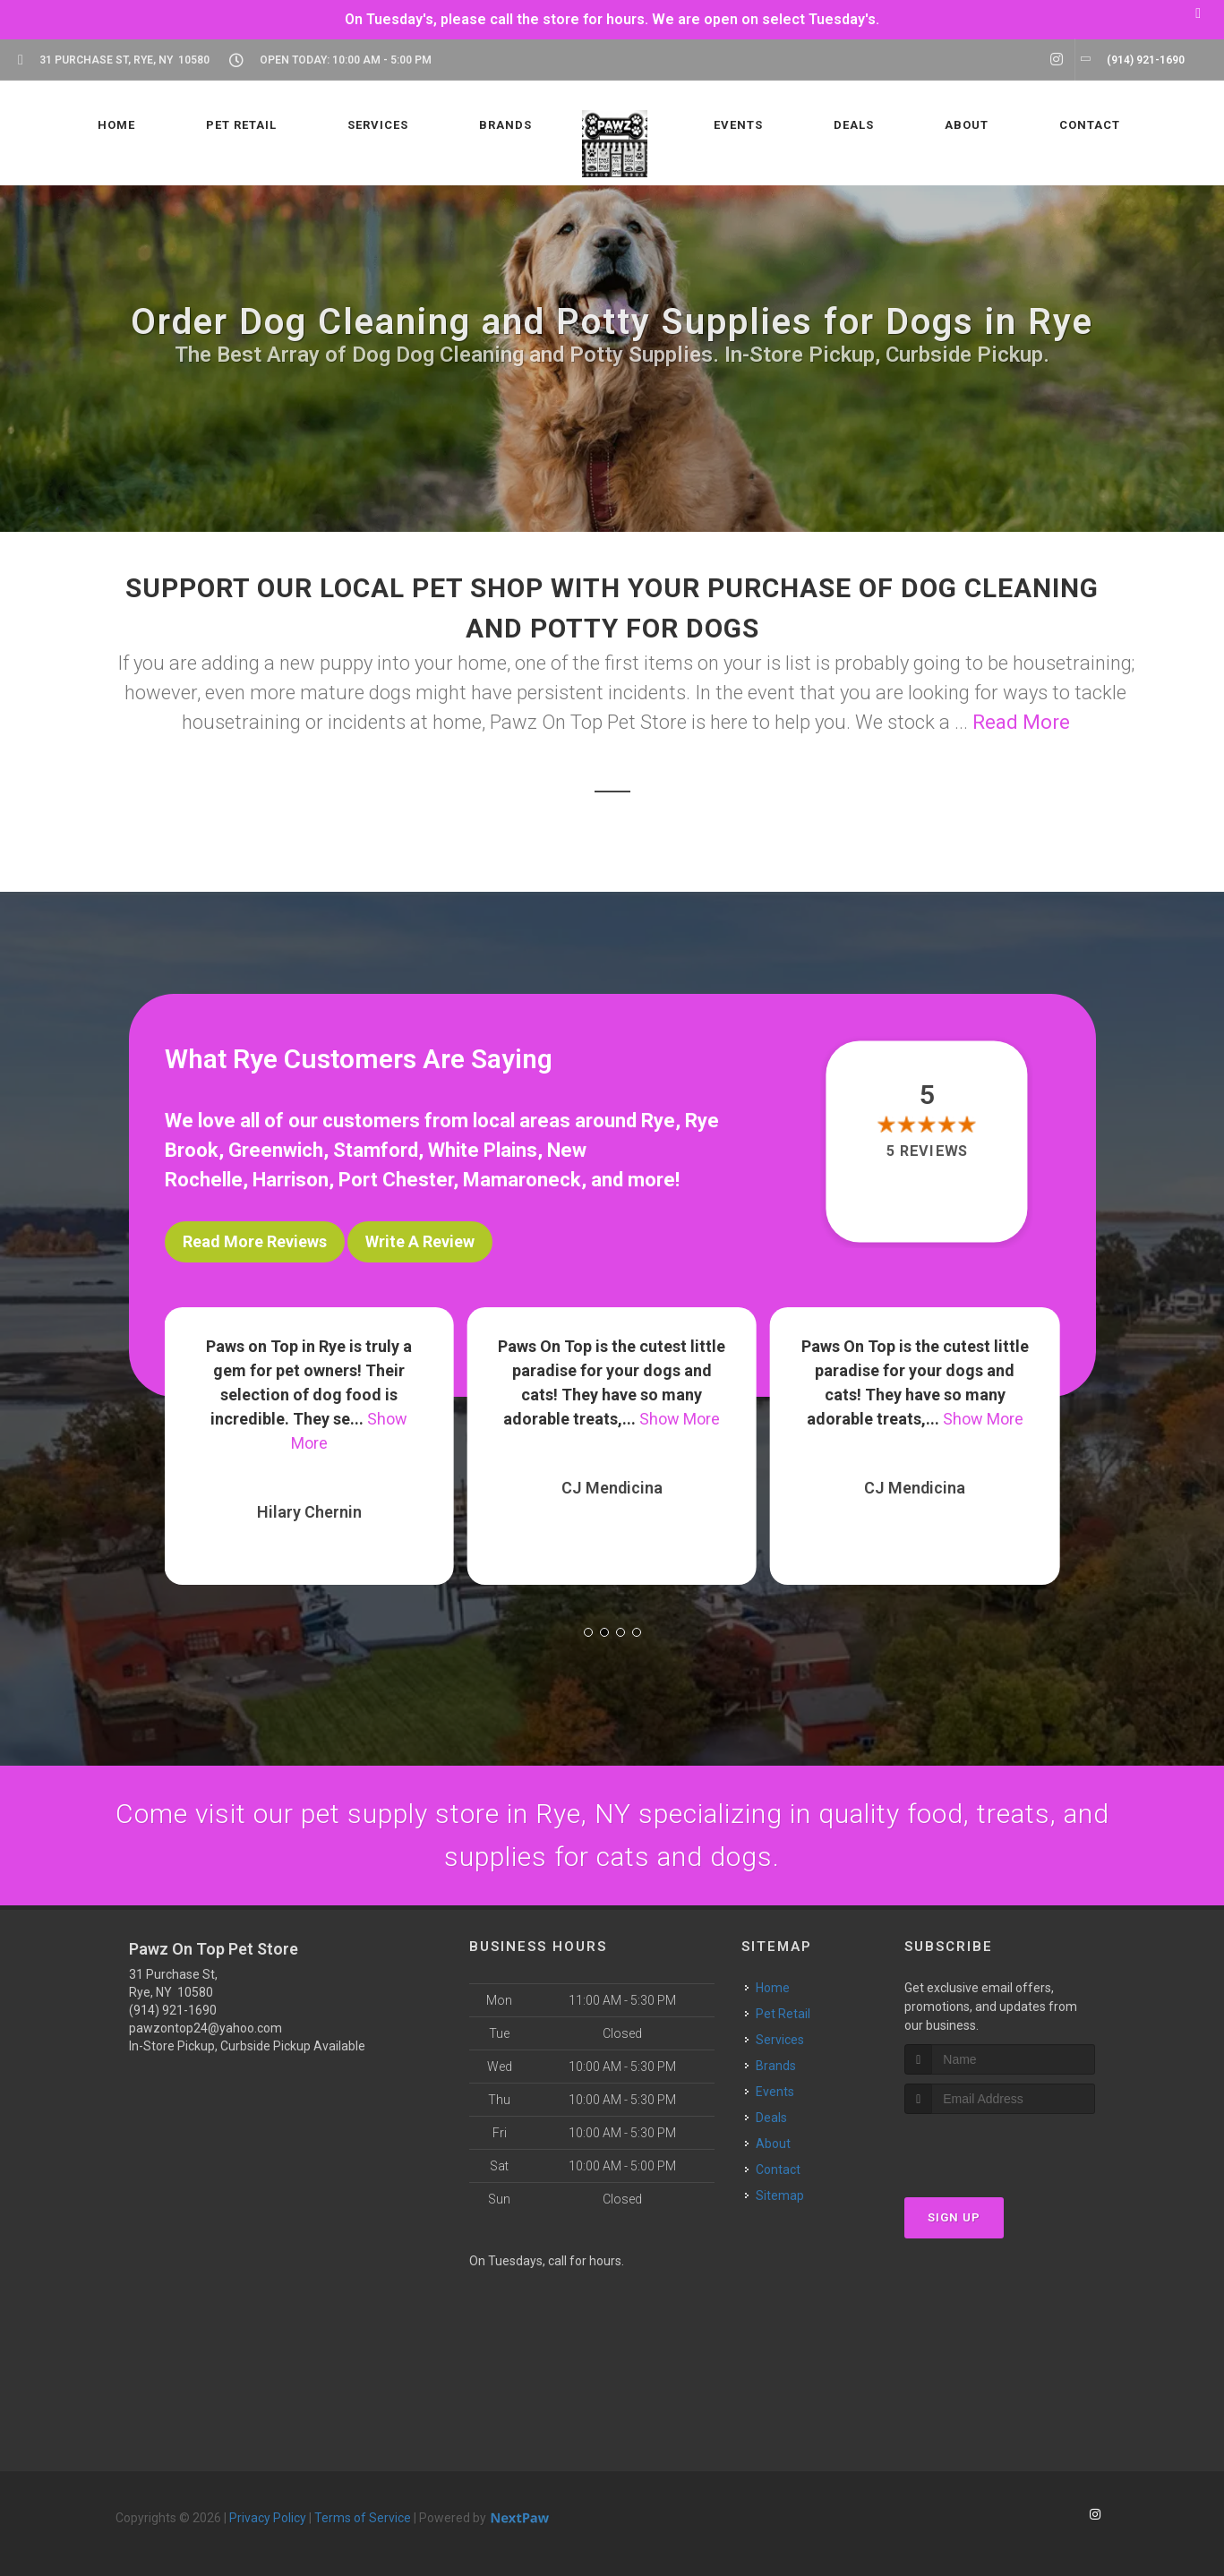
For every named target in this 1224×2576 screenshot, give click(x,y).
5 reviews (927, 1151)
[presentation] (999, 2147)
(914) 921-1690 (173, 2010)
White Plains (482, 1150)
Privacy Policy (267, 2518)
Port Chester (395, 1179)
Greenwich (275, 1150)
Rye (658, 1120)
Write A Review (420, 1241)
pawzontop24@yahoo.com (205, 2028)
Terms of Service (362, 2518)
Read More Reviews (255, 1241)
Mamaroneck (522, 1179)
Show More (679, 1418)
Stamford (375, 1150)
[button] (588, 1632)
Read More (1021, 722)
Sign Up (954, 2217)
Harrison (291, 1179)
